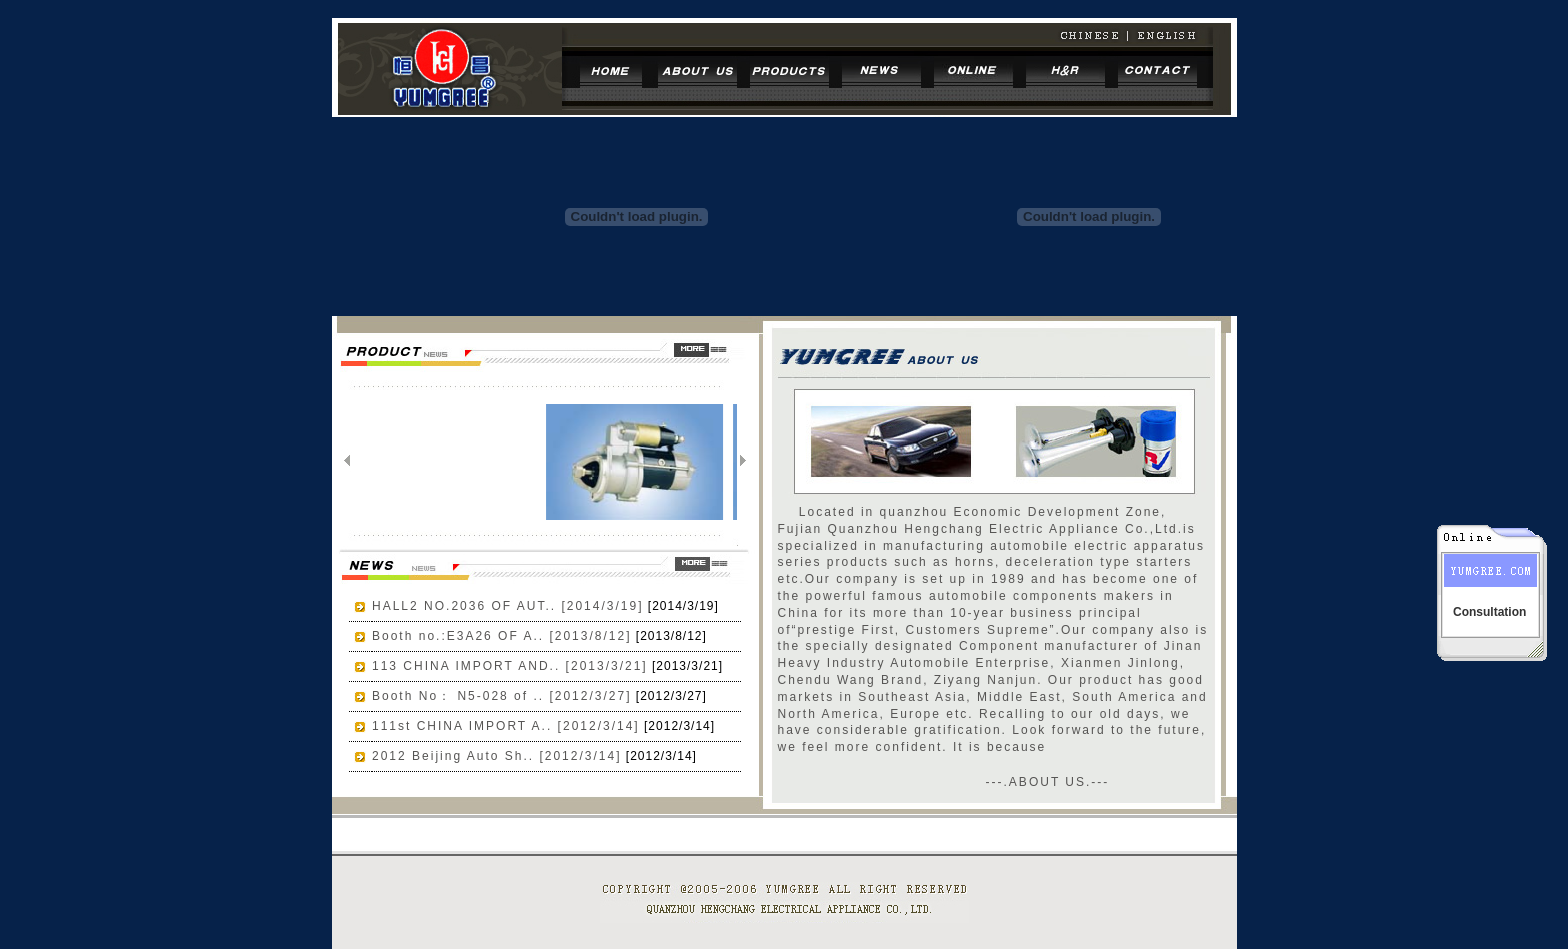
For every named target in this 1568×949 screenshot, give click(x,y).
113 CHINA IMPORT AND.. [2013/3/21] (510, 666)
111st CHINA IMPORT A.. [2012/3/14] (506, 726)
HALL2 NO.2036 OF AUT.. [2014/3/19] (507, 606)
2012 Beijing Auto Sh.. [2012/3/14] (496, 756)
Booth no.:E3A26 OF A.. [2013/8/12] (501, 636)
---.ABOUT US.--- (1048, 782)
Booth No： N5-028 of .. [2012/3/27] (501, 696)
